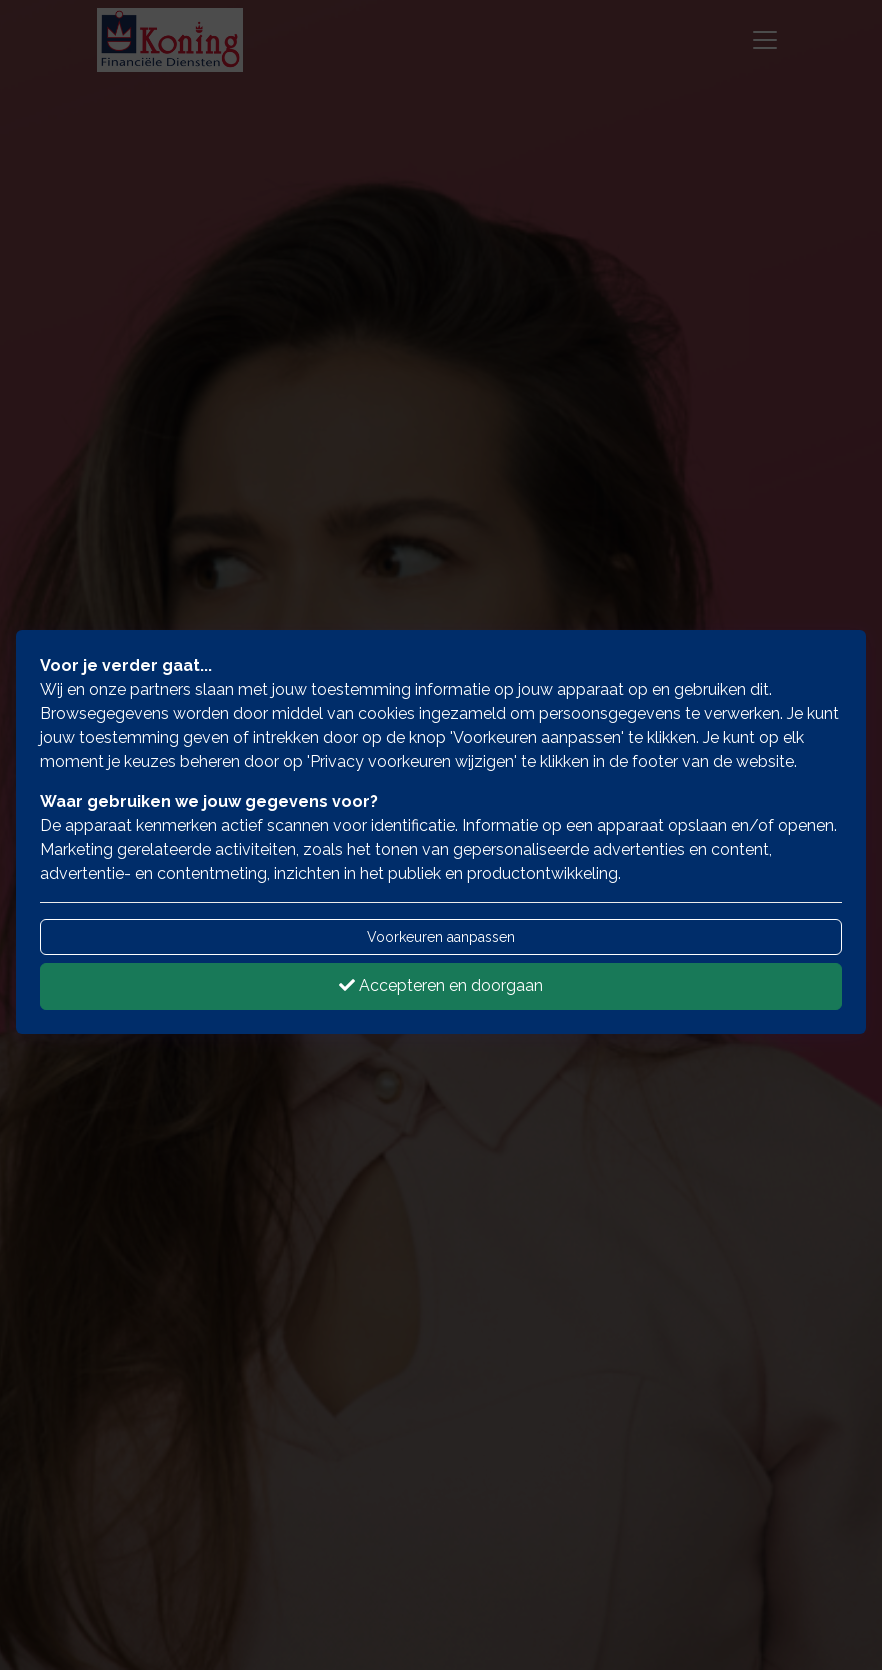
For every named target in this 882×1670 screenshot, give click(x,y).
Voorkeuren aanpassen (441, 937)
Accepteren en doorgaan (441, 985)
